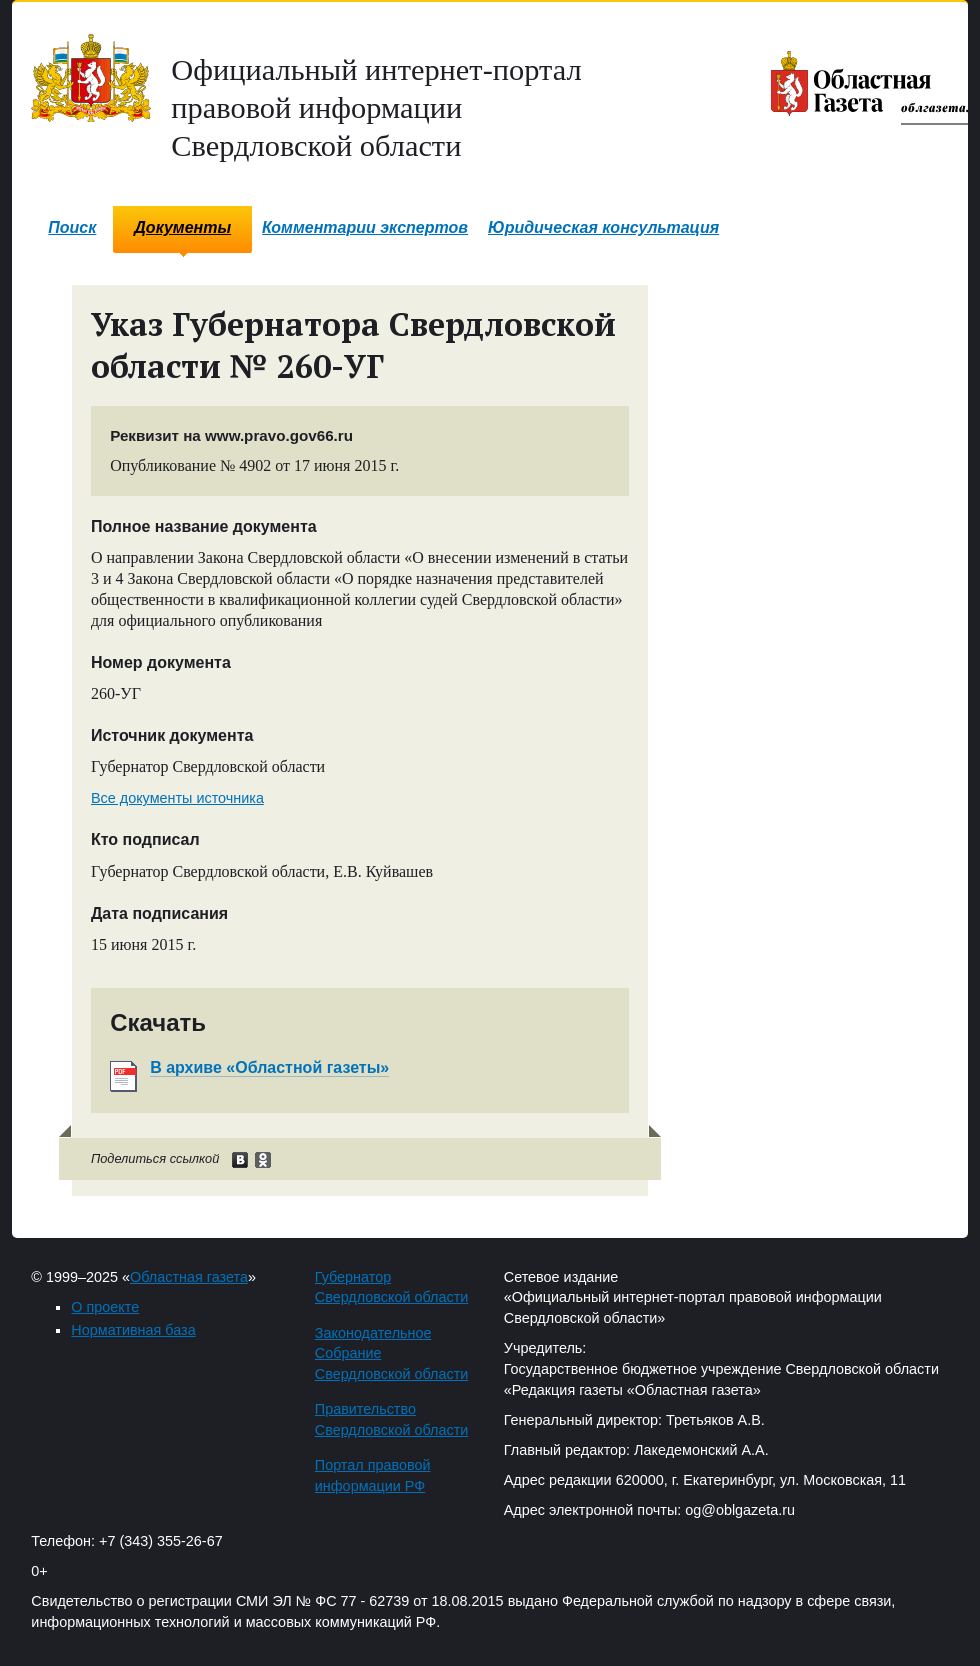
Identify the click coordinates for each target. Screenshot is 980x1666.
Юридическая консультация (603, 227)
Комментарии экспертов (365, 227)
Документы (182, 227)
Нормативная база (133, 1330)
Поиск (72, 227)
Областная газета (189, 1277)
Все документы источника (177, 798)
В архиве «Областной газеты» (269, 1067)
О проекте (105, 1307)
